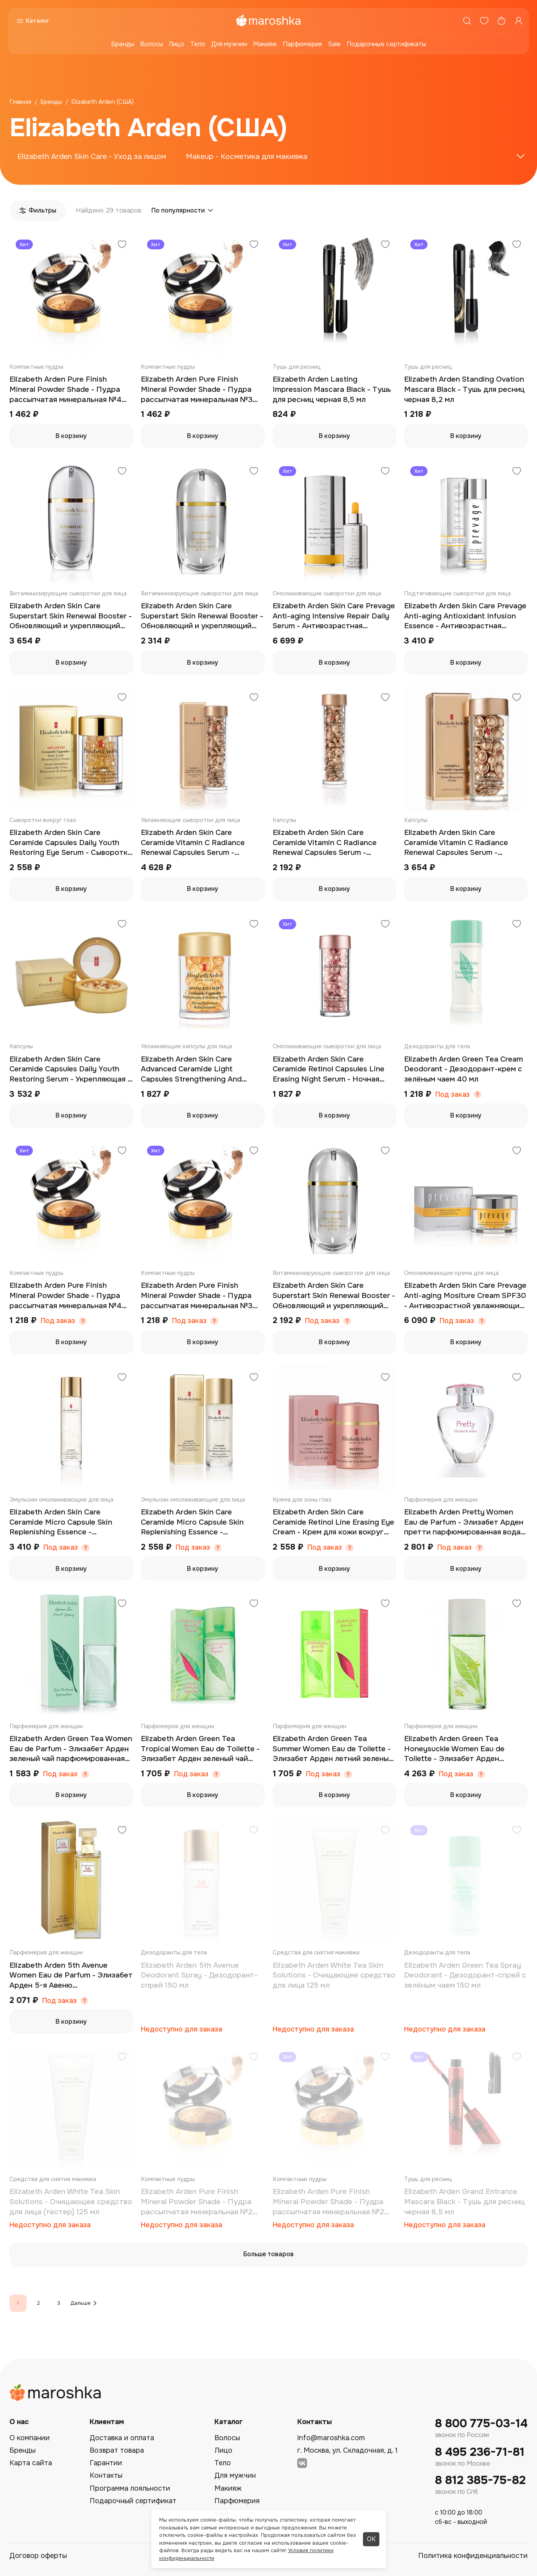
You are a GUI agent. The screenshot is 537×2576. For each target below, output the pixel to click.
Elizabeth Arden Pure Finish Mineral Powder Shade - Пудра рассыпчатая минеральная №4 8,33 (65, 390)
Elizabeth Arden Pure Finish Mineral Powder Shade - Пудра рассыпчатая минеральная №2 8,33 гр (328, 2202)
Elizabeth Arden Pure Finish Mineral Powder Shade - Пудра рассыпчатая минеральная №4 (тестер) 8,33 (65, 1296)
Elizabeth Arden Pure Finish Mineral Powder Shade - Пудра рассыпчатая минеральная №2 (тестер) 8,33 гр (196, 2202)
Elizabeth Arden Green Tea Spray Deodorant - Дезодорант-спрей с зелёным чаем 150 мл (465, 1975)
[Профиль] (518, 20)
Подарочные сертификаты (386, 44)
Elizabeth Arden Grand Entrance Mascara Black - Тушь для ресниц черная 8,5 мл (464, 2201)
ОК (371, 2539)
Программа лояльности (130, 2488)
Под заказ (452, 1095)
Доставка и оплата (122, 2438)
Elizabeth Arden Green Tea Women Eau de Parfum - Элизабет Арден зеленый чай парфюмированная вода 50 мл (70, 1749)
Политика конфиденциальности (473, 2555)
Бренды (122, 44)
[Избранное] (484, 20)
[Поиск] (467, 20)
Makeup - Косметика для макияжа (246, 156)
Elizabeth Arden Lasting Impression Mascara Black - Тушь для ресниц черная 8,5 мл (332, 389)
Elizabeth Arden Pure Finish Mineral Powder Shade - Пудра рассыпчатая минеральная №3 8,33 (197, 390)
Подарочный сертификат (133, 2501)
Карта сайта (30, 2463)
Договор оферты (38, 2555)
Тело (197, 44)
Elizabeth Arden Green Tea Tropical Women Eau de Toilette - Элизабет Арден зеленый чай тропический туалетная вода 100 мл (202, 1749)
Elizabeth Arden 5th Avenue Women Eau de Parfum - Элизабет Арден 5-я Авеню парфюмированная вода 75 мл (71, 1976)
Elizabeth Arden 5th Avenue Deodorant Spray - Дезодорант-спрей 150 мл (199, 1975)
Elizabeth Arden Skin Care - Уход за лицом (91, 156)
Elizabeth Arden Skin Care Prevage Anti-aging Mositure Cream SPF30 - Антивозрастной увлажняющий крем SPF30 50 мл (465, 1296)
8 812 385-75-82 (480, 2480)
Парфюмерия (302, 44)
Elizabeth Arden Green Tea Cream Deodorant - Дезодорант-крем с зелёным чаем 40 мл (463, 1069)
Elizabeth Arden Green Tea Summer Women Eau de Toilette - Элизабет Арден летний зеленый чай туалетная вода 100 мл (333, 1749)
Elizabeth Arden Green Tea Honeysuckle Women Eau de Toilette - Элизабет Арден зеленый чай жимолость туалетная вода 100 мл (454, 1749)
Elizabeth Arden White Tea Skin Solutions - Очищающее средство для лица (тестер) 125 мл (70, 2201)
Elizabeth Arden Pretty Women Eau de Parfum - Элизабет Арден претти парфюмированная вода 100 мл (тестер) (463, 1522)
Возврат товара (117, 2450)
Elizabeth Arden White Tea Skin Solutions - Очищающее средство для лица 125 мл (334, 1975)
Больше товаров (268, 2254)
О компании (29, 2438)
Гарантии (106, 2463)
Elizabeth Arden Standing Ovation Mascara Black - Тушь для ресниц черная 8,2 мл (464, 389)
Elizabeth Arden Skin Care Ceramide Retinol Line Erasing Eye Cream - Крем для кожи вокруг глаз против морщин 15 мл (333, 1522)
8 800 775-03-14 (481, 2423)
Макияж (265, 44)
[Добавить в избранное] (122, 245)
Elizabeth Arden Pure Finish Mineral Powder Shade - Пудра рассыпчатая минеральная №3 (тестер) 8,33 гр (197, 1296)
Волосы (151, 44)
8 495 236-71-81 (479, 2452)
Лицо (176, 44)
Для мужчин (229, 44)
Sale (334, 44)
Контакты (106, 2475)
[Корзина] (501, 20)
